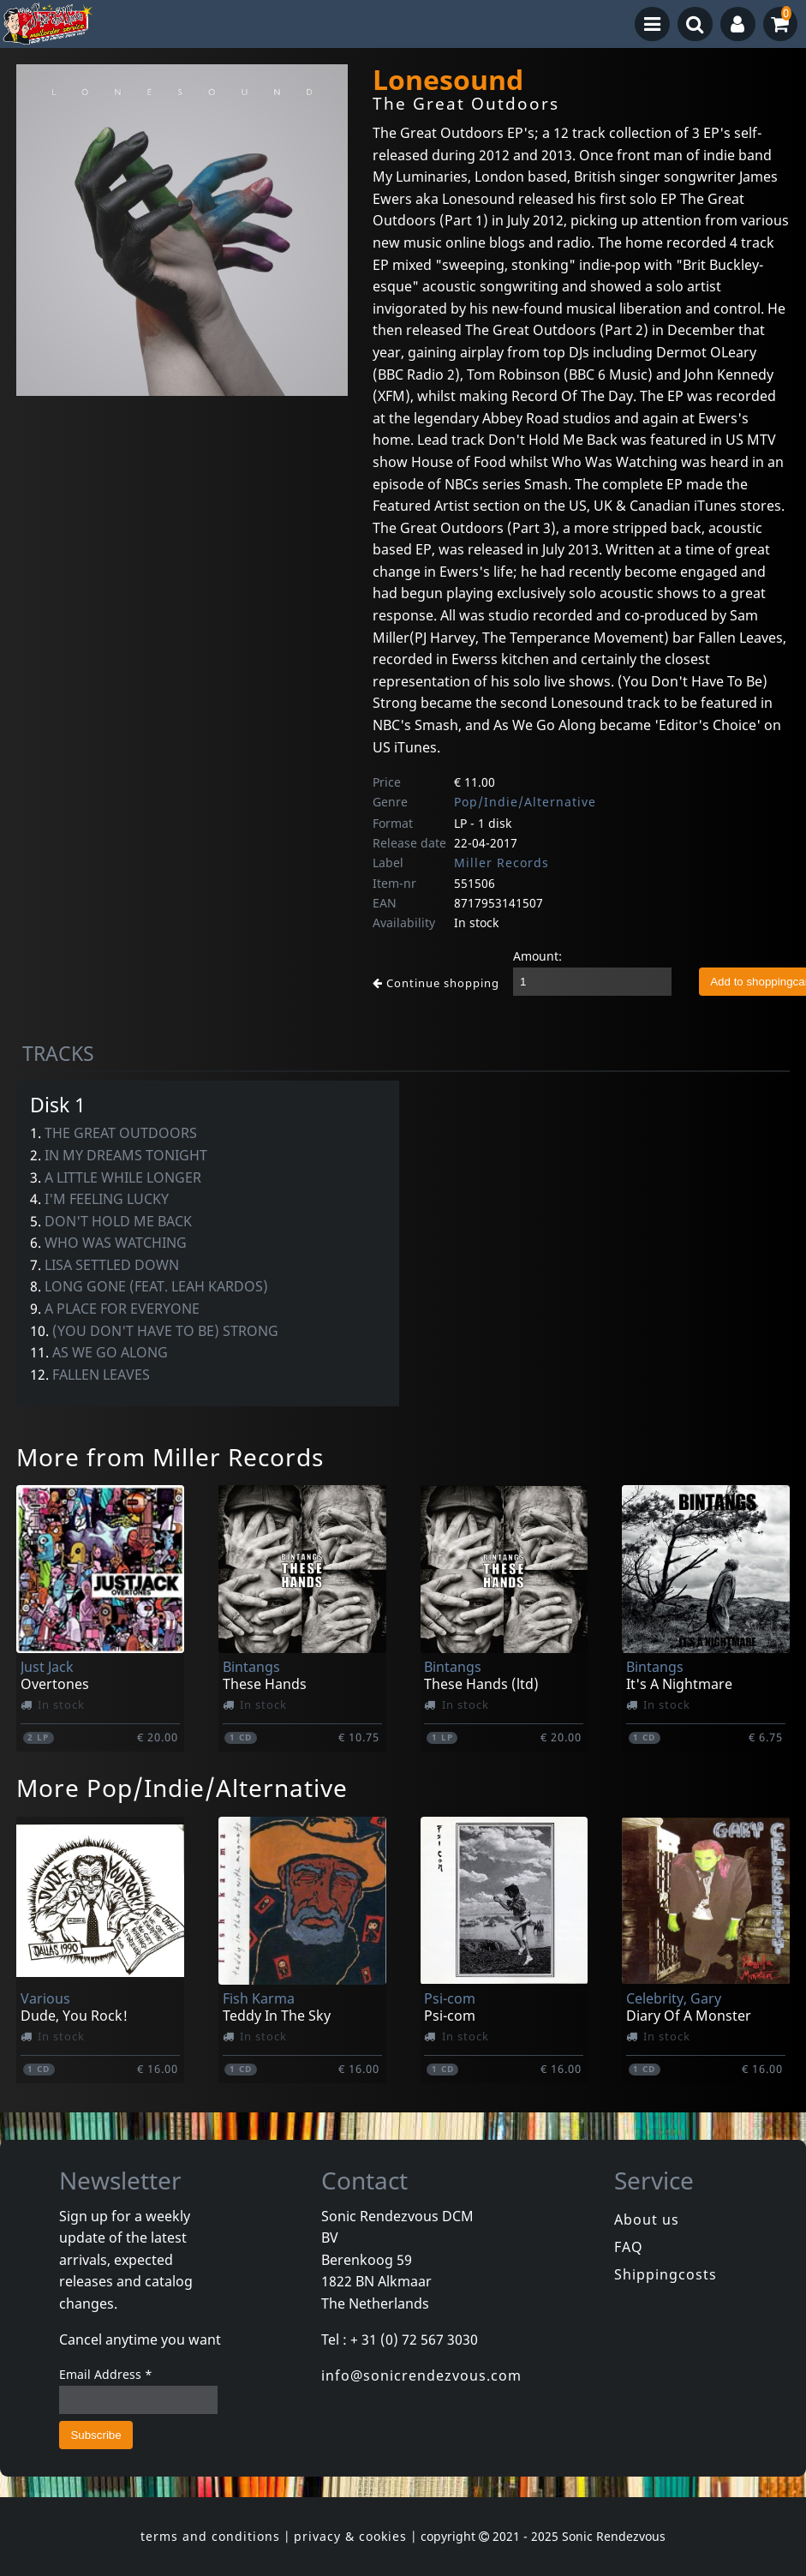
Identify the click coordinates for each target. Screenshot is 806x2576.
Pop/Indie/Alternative (525, 802)
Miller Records (501, 862)
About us (646, 2219)
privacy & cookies (350, 2536)
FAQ (628, 2247)
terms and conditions (210, 2536)
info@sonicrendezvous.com (421, 2375)
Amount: (537, 956)
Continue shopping (436, 983)
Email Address (105, 2374)
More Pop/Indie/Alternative (182, 1787)
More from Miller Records (170, 1457)
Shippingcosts (665, 2274)
